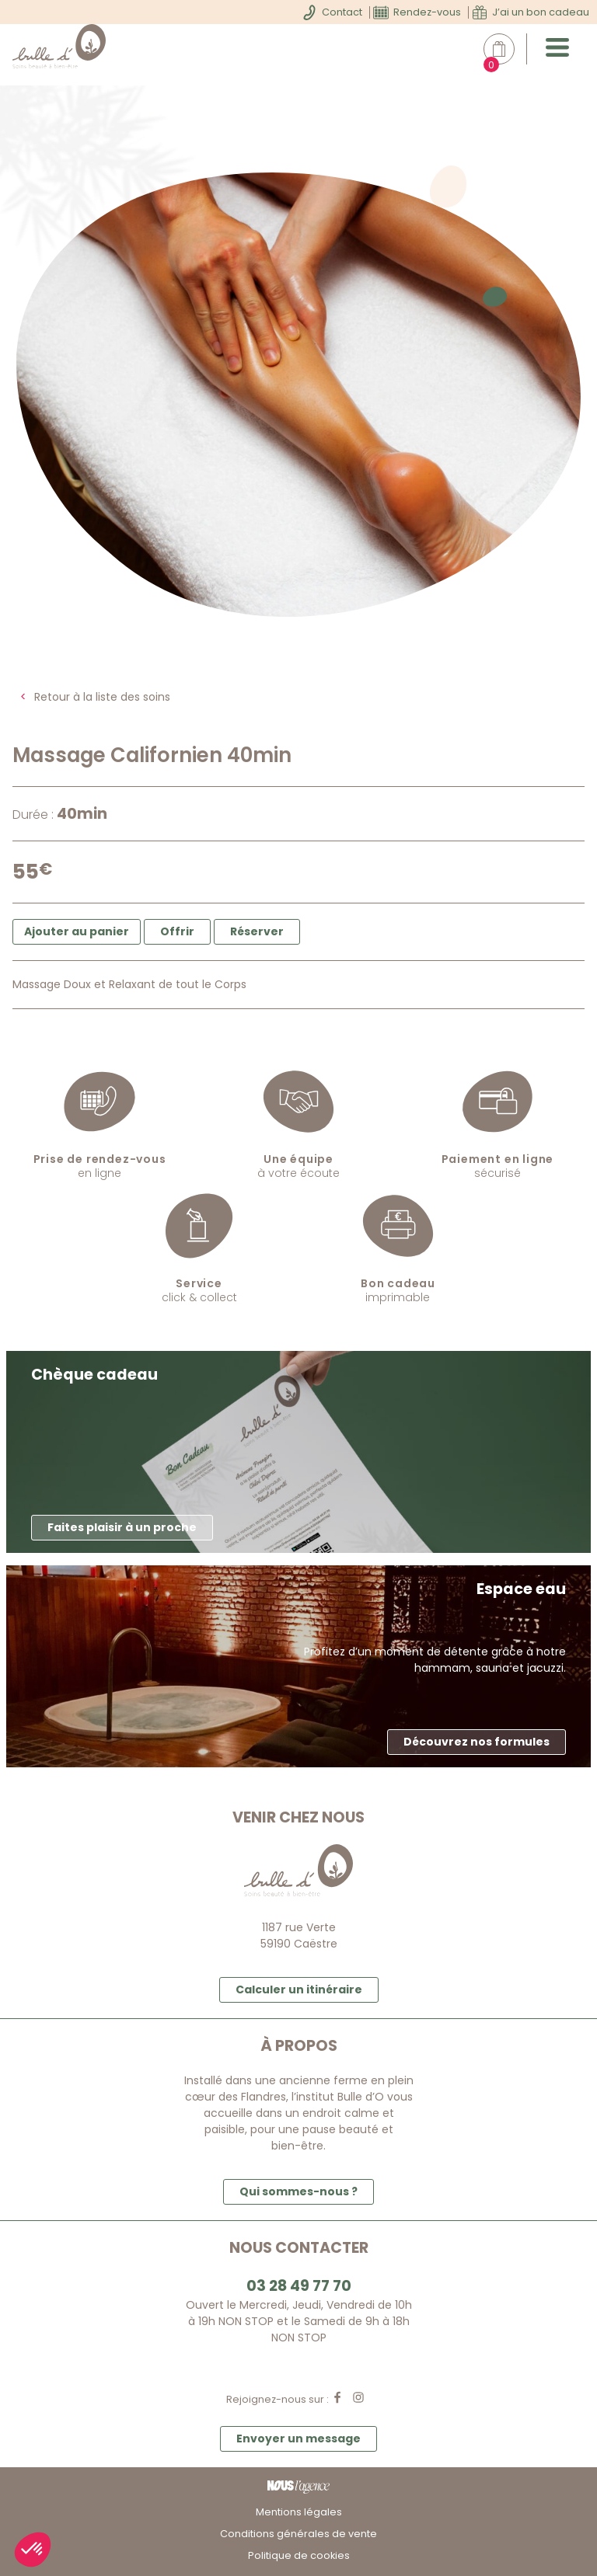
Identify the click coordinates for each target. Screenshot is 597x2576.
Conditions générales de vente (298, 2533)
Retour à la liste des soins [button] (102, 697)
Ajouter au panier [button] (76, 931)
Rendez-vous (427, 12)
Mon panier (507, 49)
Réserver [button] (257, 931)
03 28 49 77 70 (298, 2285)
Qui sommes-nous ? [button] (298, 2191)
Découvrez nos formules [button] (476, 1741)
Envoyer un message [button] (298, 2438)
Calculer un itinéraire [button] (299, 1989)
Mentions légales (299, 2512)
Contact (342, 12)
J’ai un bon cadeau (540, 12)
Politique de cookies (299, 2555)
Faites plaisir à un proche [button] (122, 1527)
